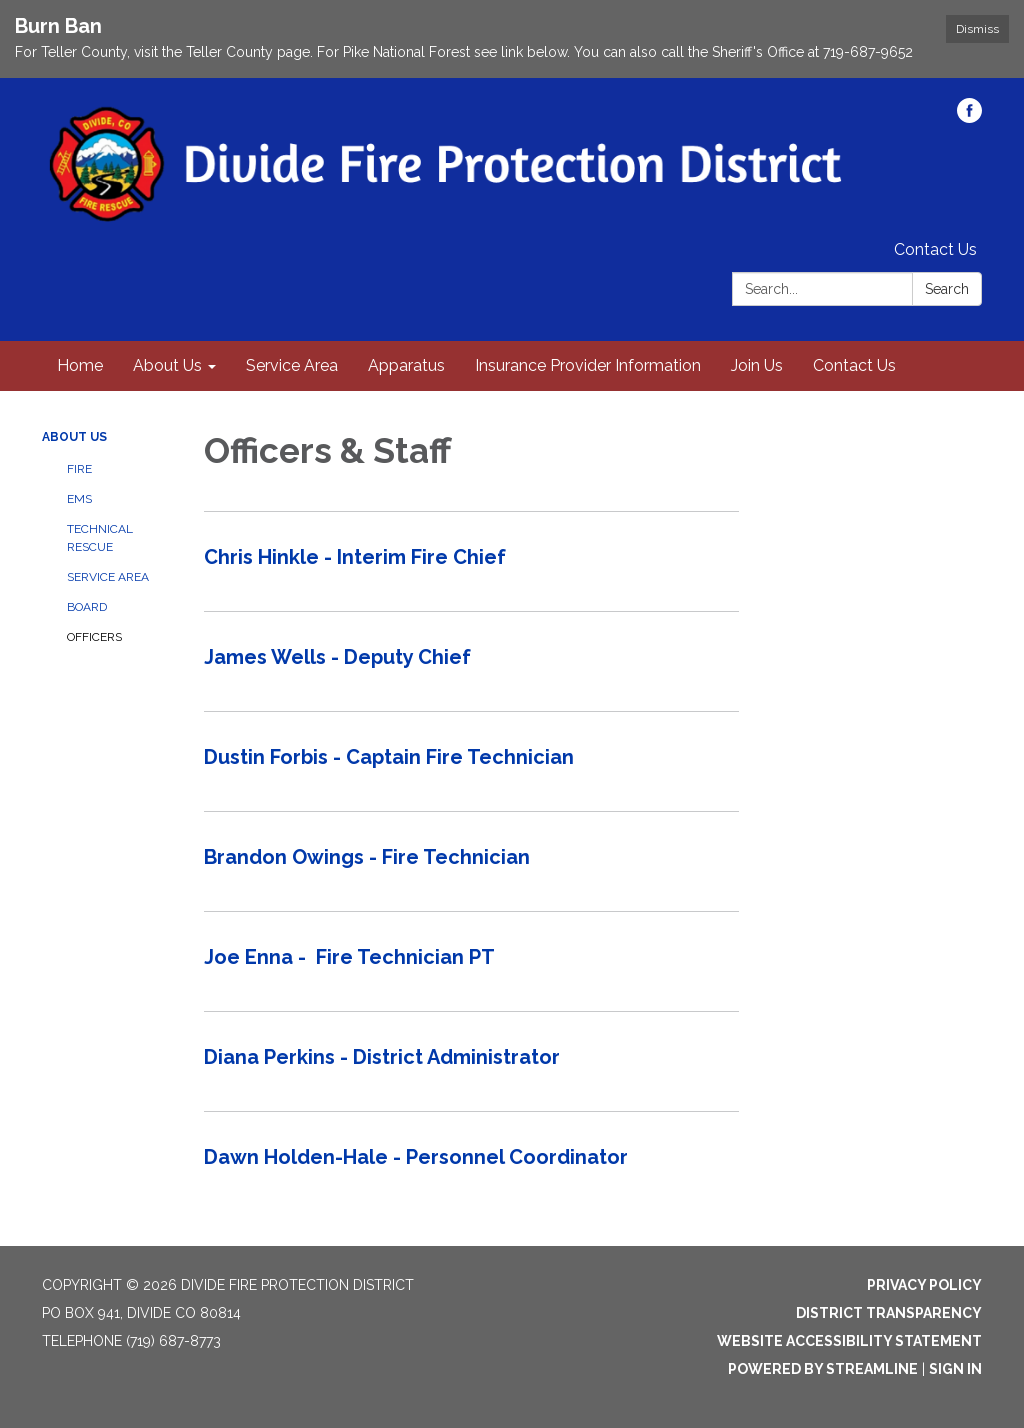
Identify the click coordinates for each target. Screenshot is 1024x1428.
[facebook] (969, 117)
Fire (79, 469)
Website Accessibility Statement (849, 1341)
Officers (94, 637)
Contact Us (935, 249)
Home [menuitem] (80, 365)
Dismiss (977, 29)
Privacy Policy (924, 1285)
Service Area (108, 577)
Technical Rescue (100, 538)
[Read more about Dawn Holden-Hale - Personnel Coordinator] (472, 1161)
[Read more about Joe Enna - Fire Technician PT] (472, 961)
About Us (74, 437)
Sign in (955, 1369)
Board (87, 607)
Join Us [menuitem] (757, 365)
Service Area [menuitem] (292, 365)
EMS (79, 499)
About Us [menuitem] (167, 365)
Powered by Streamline (823, 1369)
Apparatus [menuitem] (406, 365)
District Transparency (889, 1313)
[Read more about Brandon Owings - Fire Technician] (472, 861)
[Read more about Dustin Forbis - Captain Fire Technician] (472, 761)
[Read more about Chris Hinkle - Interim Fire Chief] (472, 561)
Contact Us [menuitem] (854, 365)
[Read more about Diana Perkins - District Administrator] (472, 1061)
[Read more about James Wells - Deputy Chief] (472, 661)
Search (947, 289)
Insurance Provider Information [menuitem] (588, 365)
